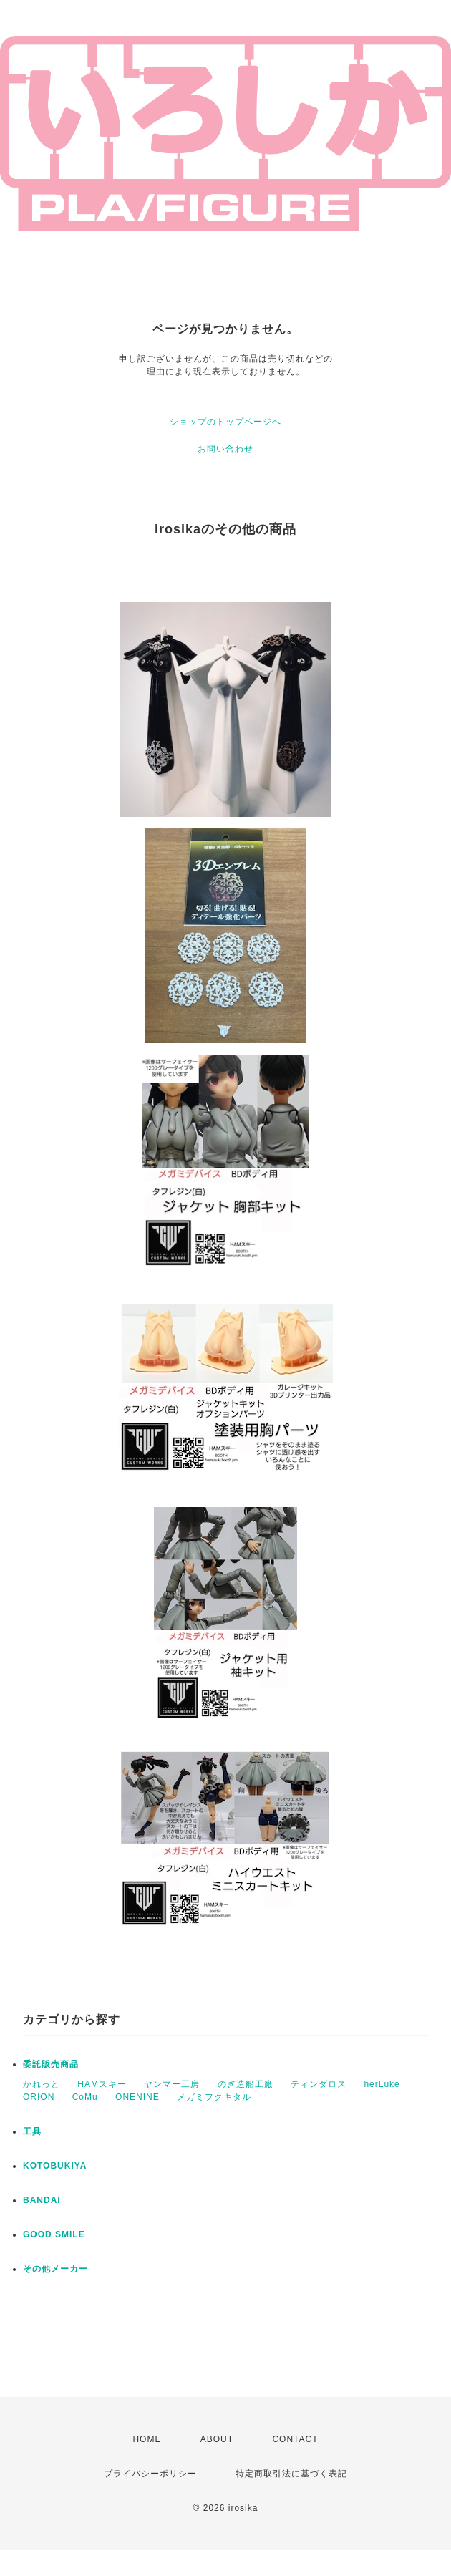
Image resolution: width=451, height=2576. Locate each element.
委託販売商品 (51, 2064)
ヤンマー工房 (172, 2084)
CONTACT (295, 2439)
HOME (146, 2439)
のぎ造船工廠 (245, 2084)
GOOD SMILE (54, 2234)
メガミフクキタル (214, 2097)
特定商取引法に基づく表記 (291, 2474)
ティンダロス (318, 2084)
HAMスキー (102, 2084)
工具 (32, 2131)
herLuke (381, 2084)
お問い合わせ (225, 449)
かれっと (41, 2084)
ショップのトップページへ (225, 422)
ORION (38, 2097)
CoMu (85, 2097)
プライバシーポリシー (150, 2474)
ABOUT (216, 2439)
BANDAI (42, 2200)
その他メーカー (55, 2269)
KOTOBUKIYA (55, 2166)
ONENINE (137, 2097)
